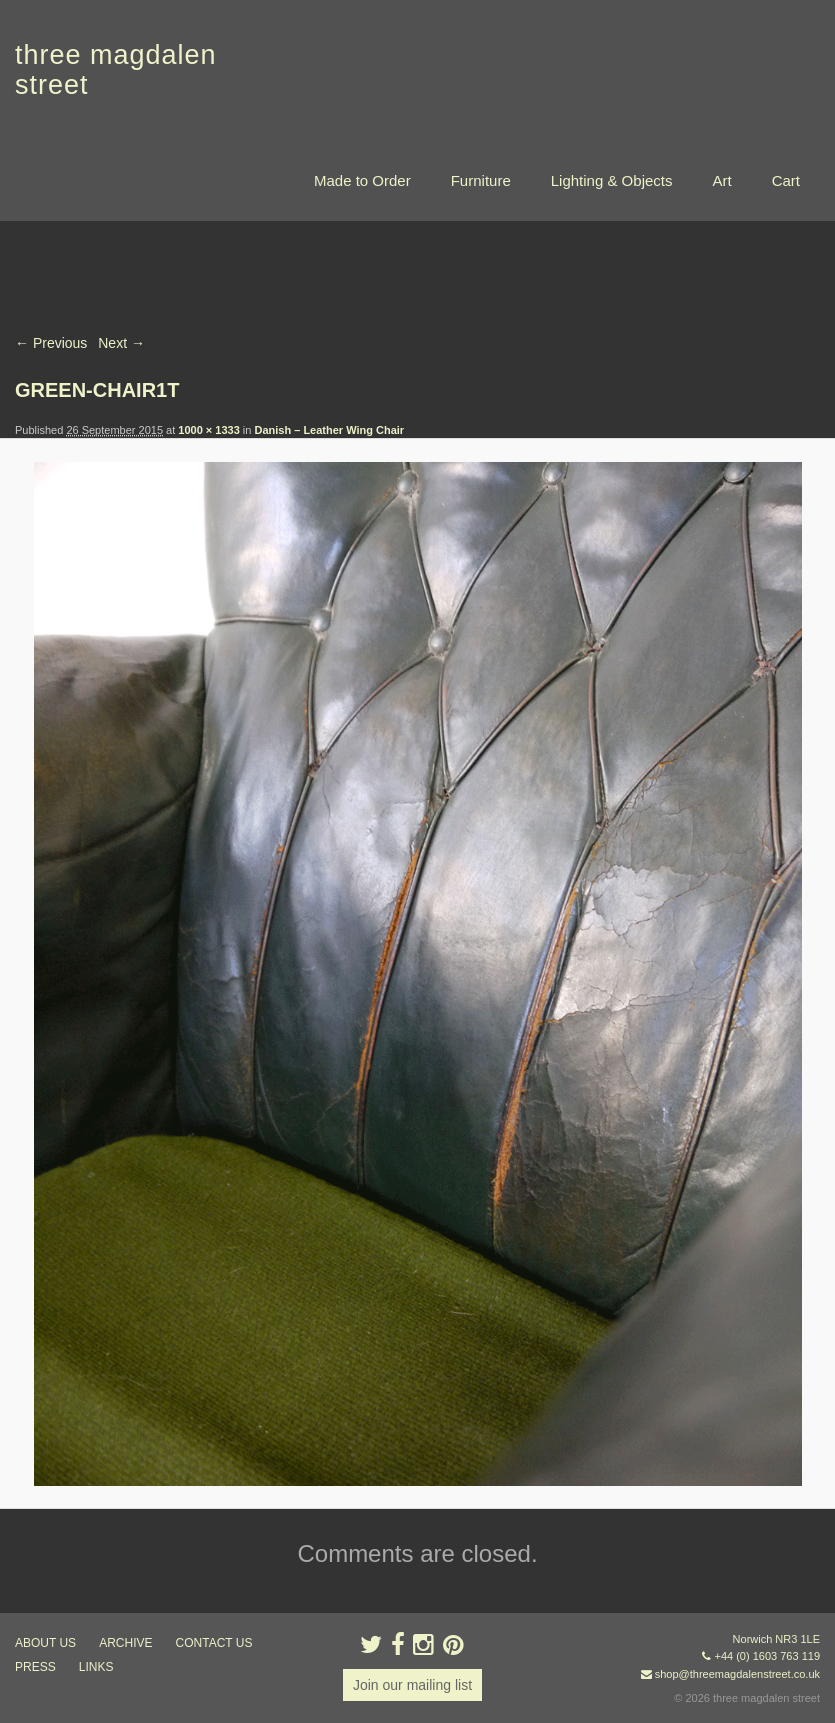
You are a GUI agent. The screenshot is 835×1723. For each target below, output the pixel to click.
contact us (214, 1643)
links (96, 1667)
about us (45, 1643)
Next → (121, 343)
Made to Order (362, 180)
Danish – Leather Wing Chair (329, 430)
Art (721, 180)
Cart (786, 180)
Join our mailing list (412, 1685)
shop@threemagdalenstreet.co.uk (737, 1674)
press (35, 1667)
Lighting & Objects (612, 180)
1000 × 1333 (208, 430)
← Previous (51, 343)
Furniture (481, 180)
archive (125, 1643)
